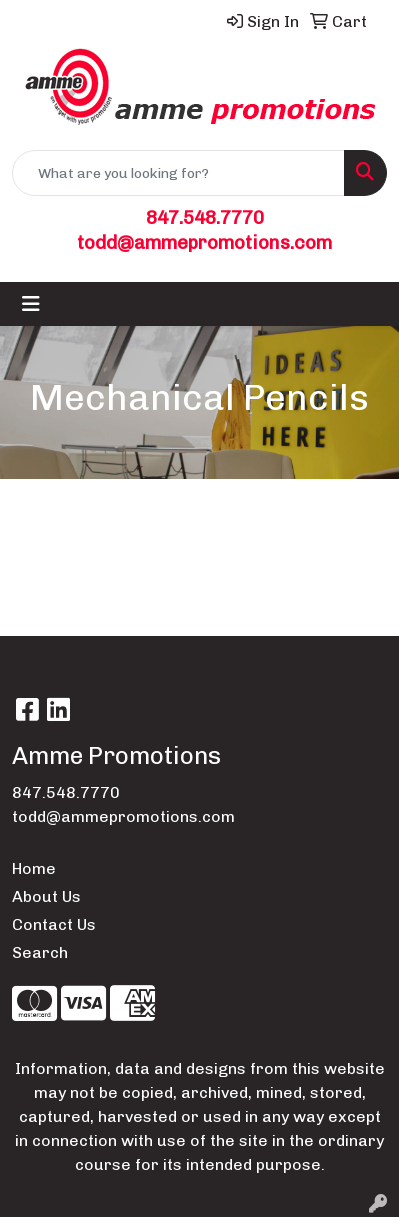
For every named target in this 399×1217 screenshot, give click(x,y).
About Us (46, 896)
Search (40, 952)
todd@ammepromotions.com (204, 242)
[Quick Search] (178, 173)
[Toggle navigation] (31, 304)
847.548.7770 (205, 217)
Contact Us (54, 924)
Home (34, 868)
